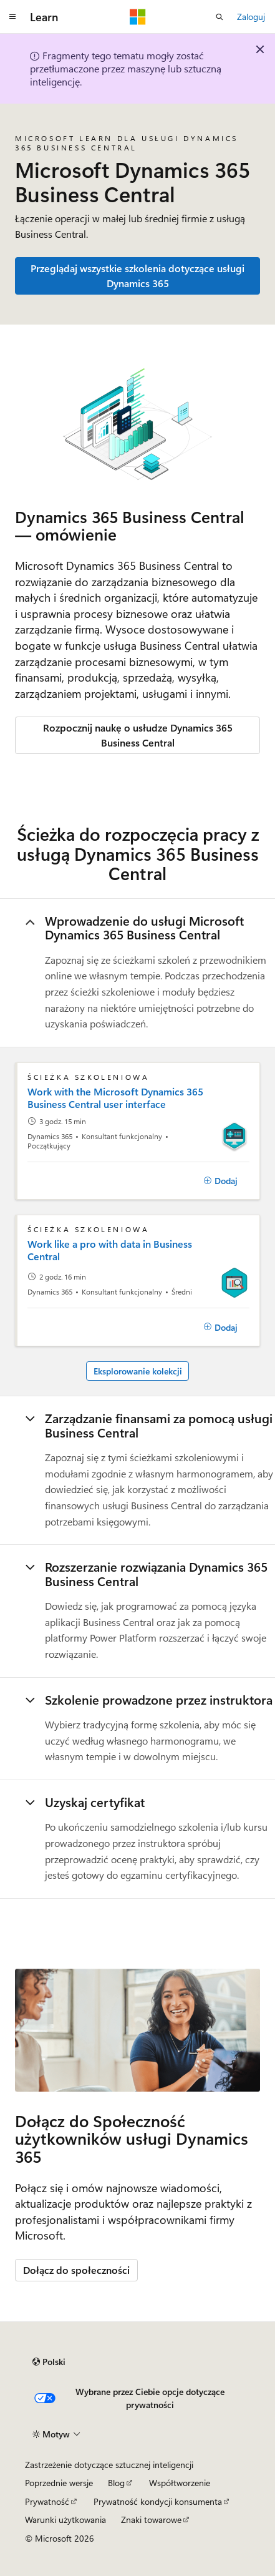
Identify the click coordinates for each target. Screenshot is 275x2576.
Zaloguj (251, 16)
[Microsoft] (138, 17)
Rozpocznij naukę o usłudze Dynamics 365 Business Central (138, 735)
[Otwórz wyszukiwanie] (219, 17)
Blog (116, 2483)
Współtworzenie (179, 2483)
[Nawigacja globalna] (12, 17)
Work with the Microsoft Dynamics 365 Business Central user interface (115, 1097)
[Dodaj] (220, 1181)
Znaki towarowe (151, 2519)
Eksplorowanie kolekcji (138, 1371)
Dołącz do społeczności (76, 2269)
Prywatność (47, 2501)
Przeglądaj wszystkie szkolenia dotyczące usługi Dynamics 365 (137, 276)
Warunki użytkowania (65, 2519)
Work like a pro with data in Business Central (109, 1250)
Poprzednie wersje (59, 2483)
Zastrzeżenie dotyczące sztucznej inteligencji (109, 2465)
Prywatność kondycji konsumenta (158, 2501)
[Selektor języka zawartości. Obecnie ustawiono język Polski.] (49, 2362)
